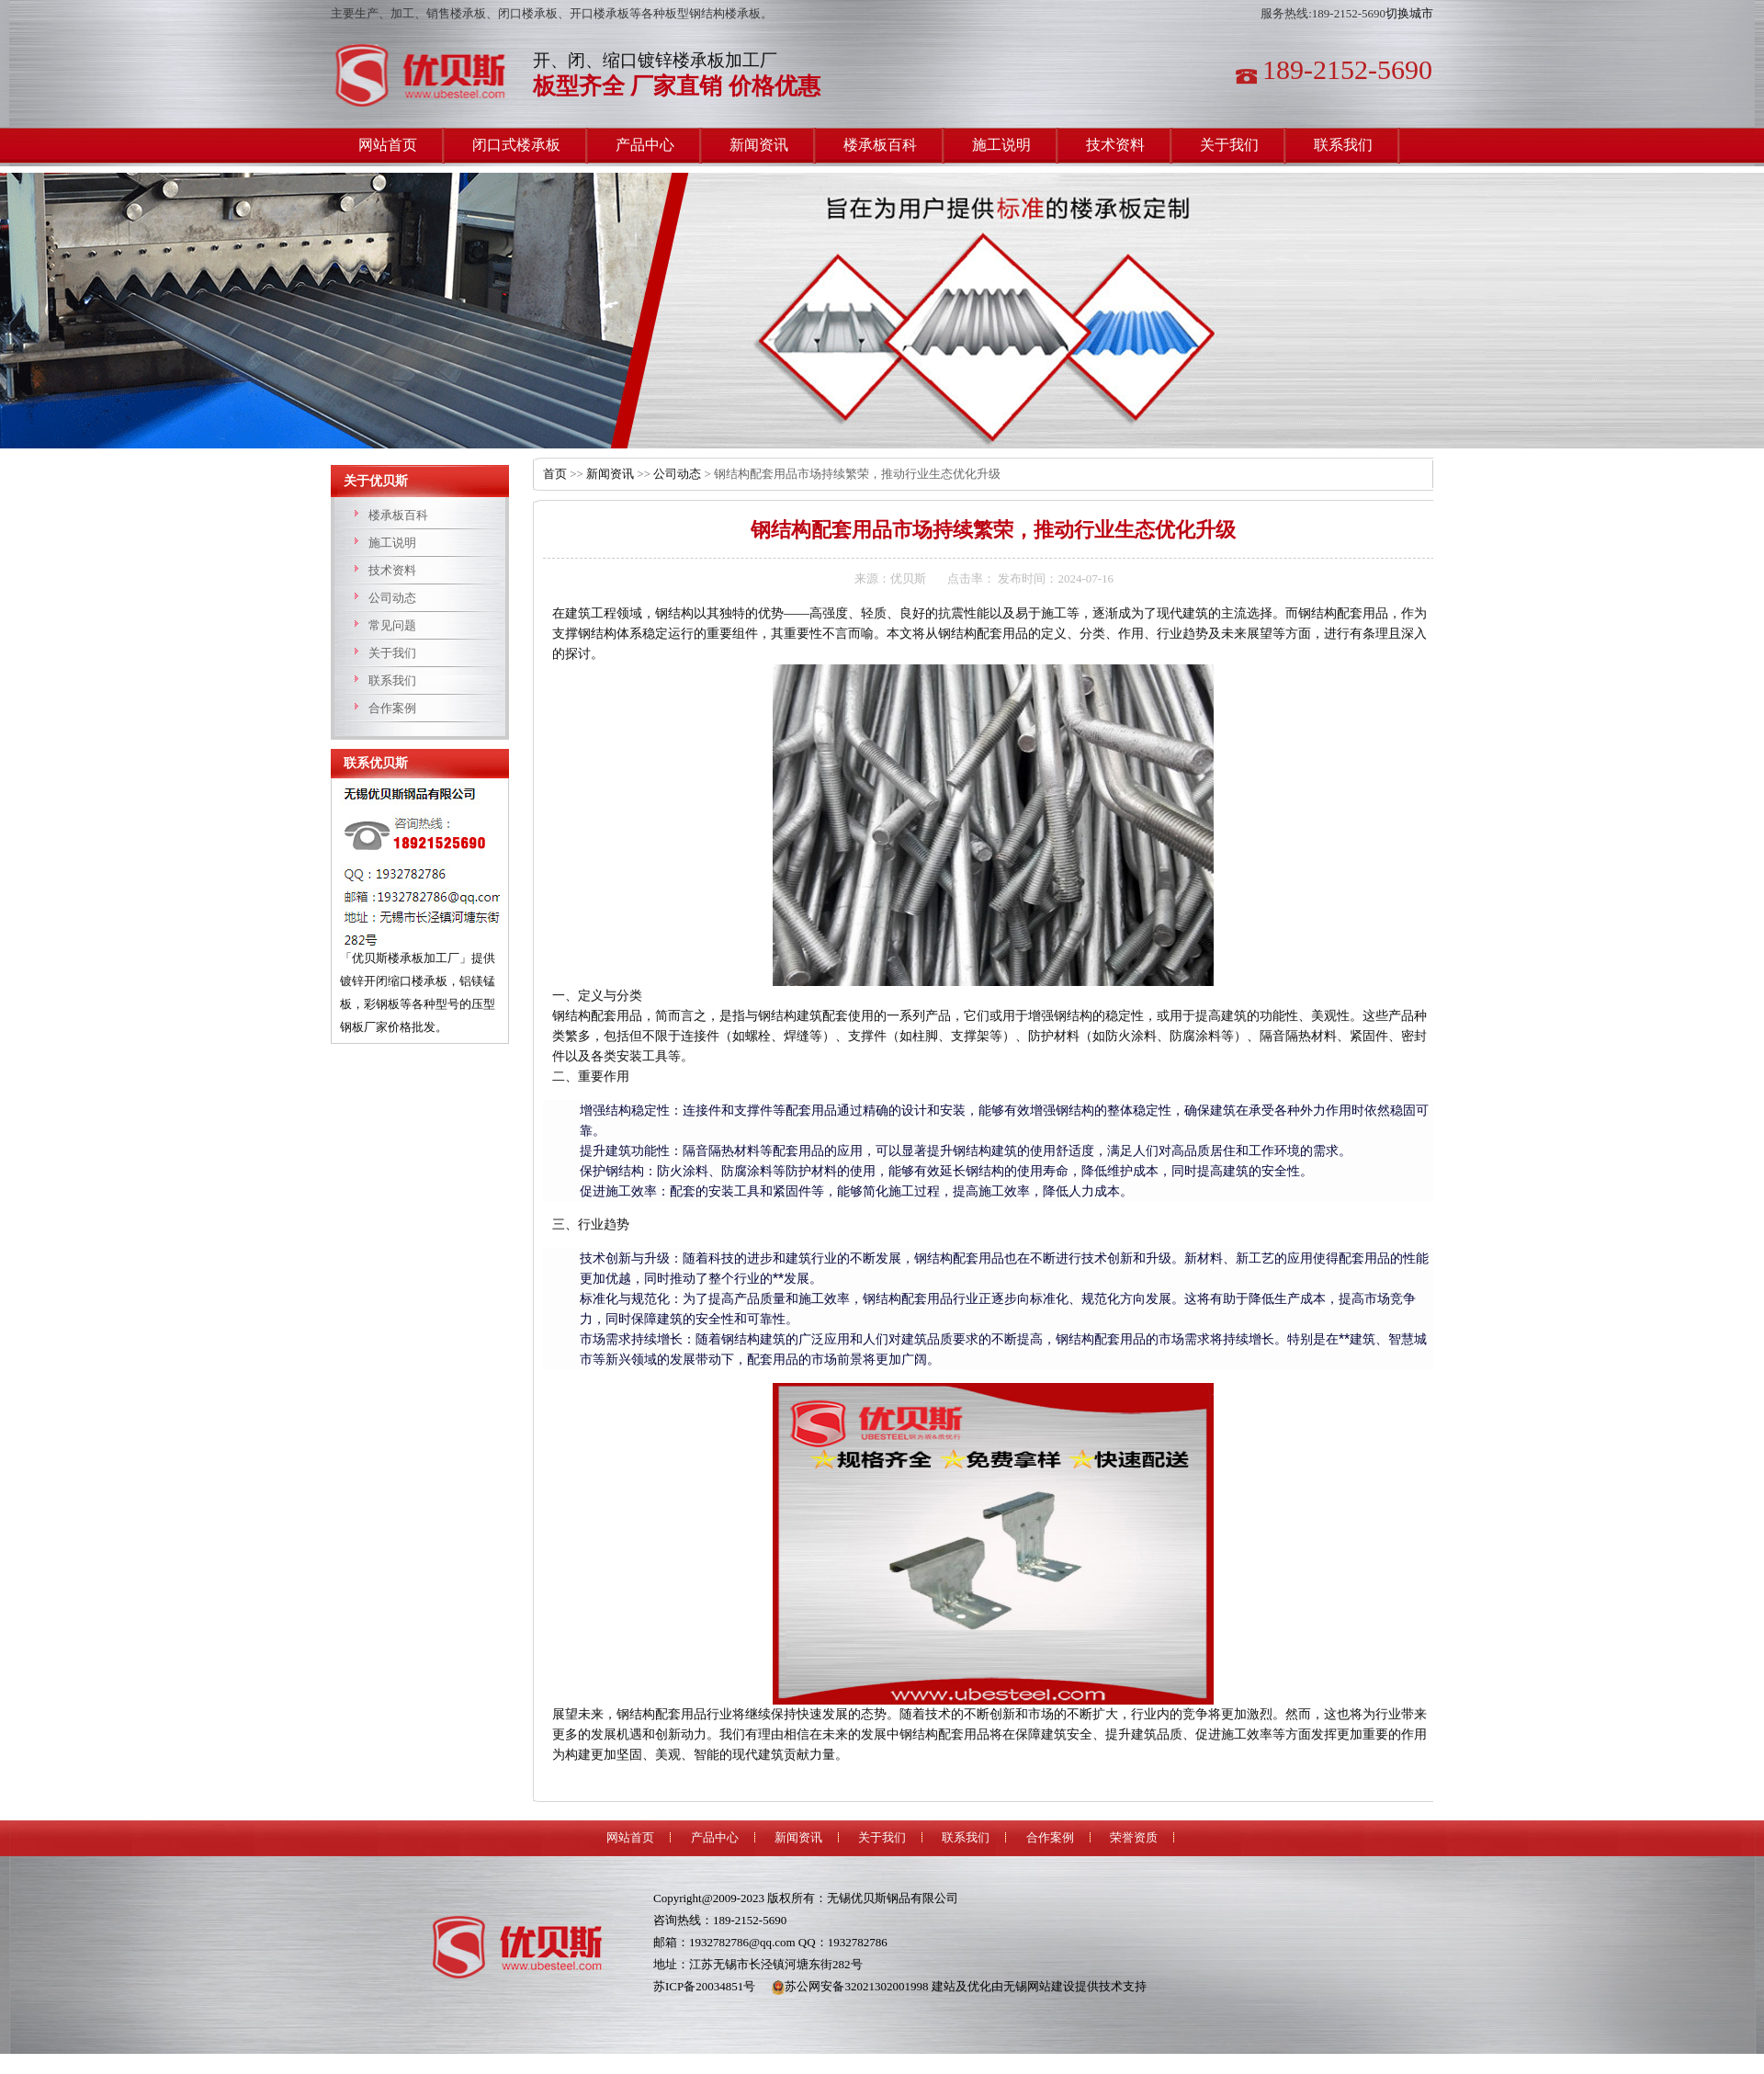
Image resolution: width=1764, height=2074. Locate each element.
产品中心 (715, 1837)
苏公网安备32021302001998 (850, 1986)
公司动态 (392, 598)
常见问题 (392, 625)
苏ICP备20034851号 (704, 1986)
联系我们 (392, 680)
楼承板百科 (398, 515)
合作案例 (392, 708)
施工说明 (392, 543)
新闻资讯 (610, 474)
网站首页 (630, 1837)
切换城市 (1409, 13)
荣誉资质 (1134, 1837)
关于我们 (392, 653)
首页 (555, 474)
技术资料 (392, 570)
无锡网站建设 (1039, 1986)
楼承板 (427, 76)
